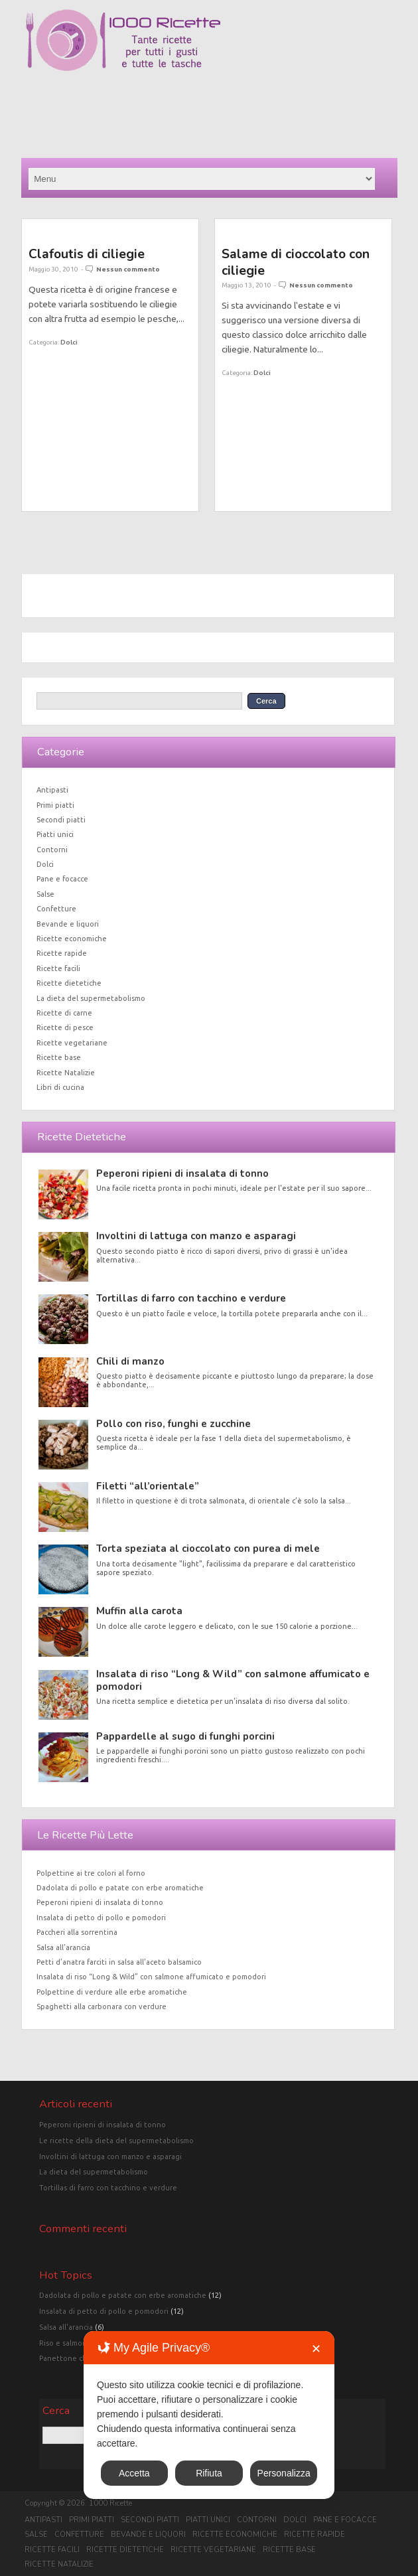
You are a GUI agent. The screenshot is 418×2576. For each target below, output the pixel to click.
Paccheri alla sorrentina (76, 1932)
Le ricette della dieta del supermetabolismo (116, 2141)
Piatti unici (55, 834)
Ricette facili (58, 968)
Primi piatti (55, 805)
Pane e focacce (62, 879)
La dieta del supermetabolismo (90, 998)
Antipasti (52, 790)
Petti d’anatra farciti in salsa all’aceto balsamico (119, 1962)
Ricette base (58, 1057)
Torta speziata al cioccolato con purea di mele (208, 1548)
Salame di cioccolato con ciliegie (296, 262)
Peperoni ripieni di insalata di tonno (182, 1173)
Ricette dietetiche (69, 983)
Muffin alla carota (139, 1611)
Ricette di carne (64, 1013)
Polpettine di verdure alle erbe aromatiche (111, 1992)
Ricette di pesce (65, 1027)
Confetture (56, 909)
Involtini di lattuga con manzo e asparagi (196, 1236)
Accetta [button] (134, 2473)
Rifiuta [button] (209, 2473)
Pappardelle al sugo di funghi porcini (185, 1736)
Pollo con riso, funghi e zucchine (173, 1423)
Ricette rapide (61, 953)
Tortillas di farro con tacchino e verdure (191, 1298)
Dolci (69, 342)
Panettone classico (72, 2358)
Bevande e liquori (67, 924)
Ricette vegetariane (71, 1043)
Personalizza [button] (284, 2473)
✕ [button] (316, 2349)
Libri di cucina (60, 1087)
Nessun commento (128, 269)
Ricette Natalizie (65, 1073)
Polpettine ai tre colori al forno (90, 1873)
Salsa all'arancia (66, 2327)
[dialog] (209, 2415)
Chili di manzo (130, 1361)
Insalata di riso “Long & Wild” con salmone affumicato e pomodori (233, 1680)
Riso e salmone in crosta (81, 2343)
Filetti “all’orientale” (147, 1486)
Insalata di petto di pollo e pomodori (101, 1918)
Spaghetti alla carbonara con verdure (101, 2006)
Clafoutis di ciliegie (87, 254)
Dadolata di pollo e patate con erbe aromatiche (120, 1888)
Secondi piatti (61, 820)
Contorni (52, 850)
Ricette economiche (71, 939)
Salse (45, 894)
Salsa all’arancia (63, 1947)
